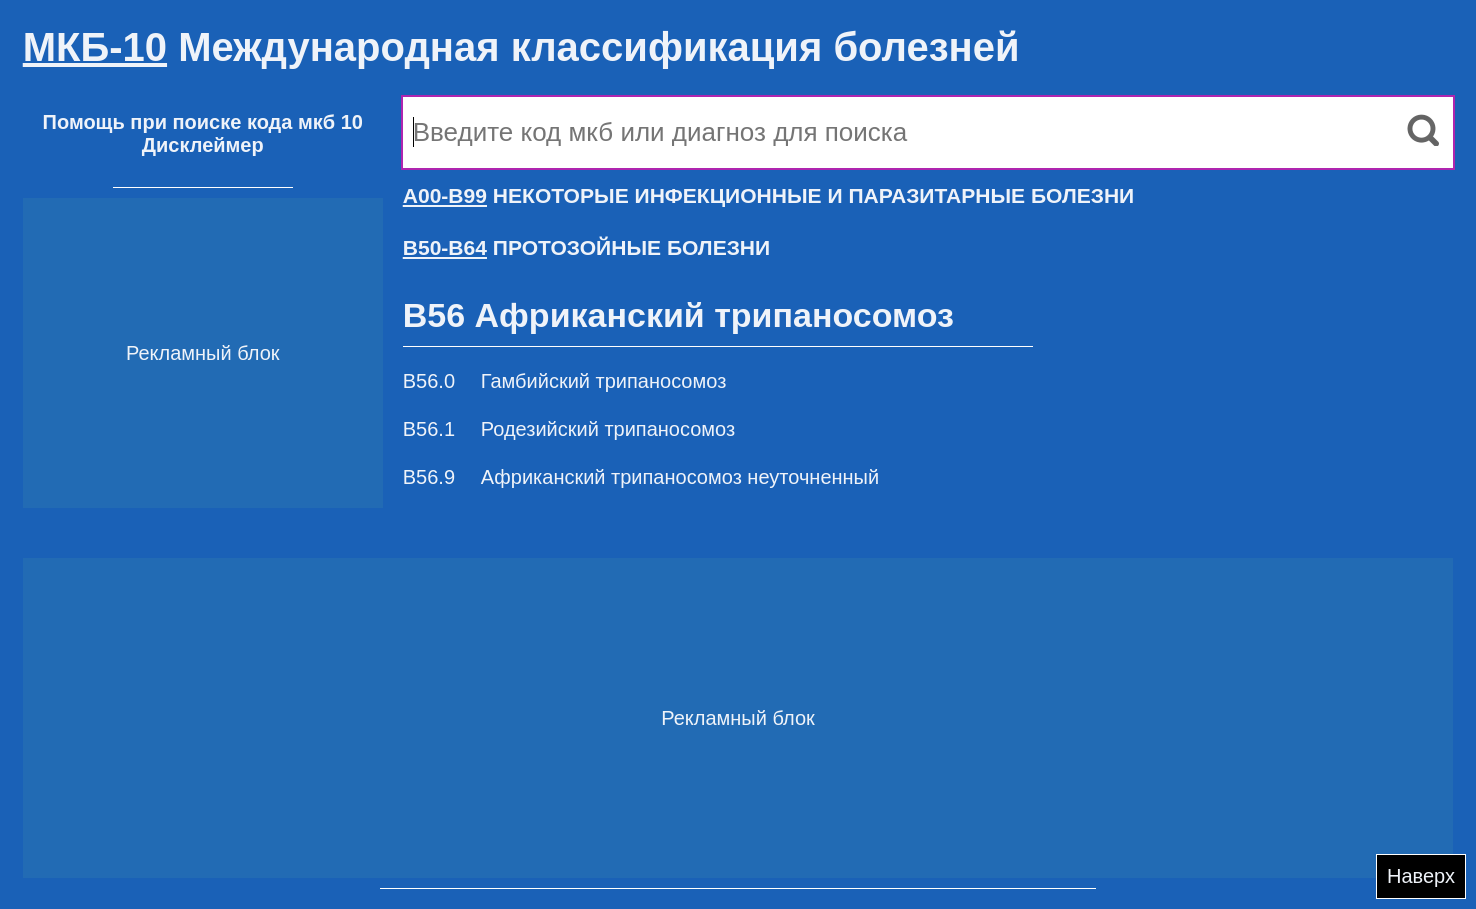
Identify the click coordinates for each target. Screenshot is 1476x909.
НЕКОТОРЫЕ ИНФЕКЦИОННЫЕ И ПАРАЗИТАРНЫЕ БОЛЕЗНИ (768, 195)
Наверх (1421, 876)
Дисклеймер (203, 145)
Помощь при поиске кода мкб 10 (203, 122)
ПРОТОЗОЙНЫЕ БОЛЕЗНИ (586, 247)
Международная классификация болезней (521, 47)
